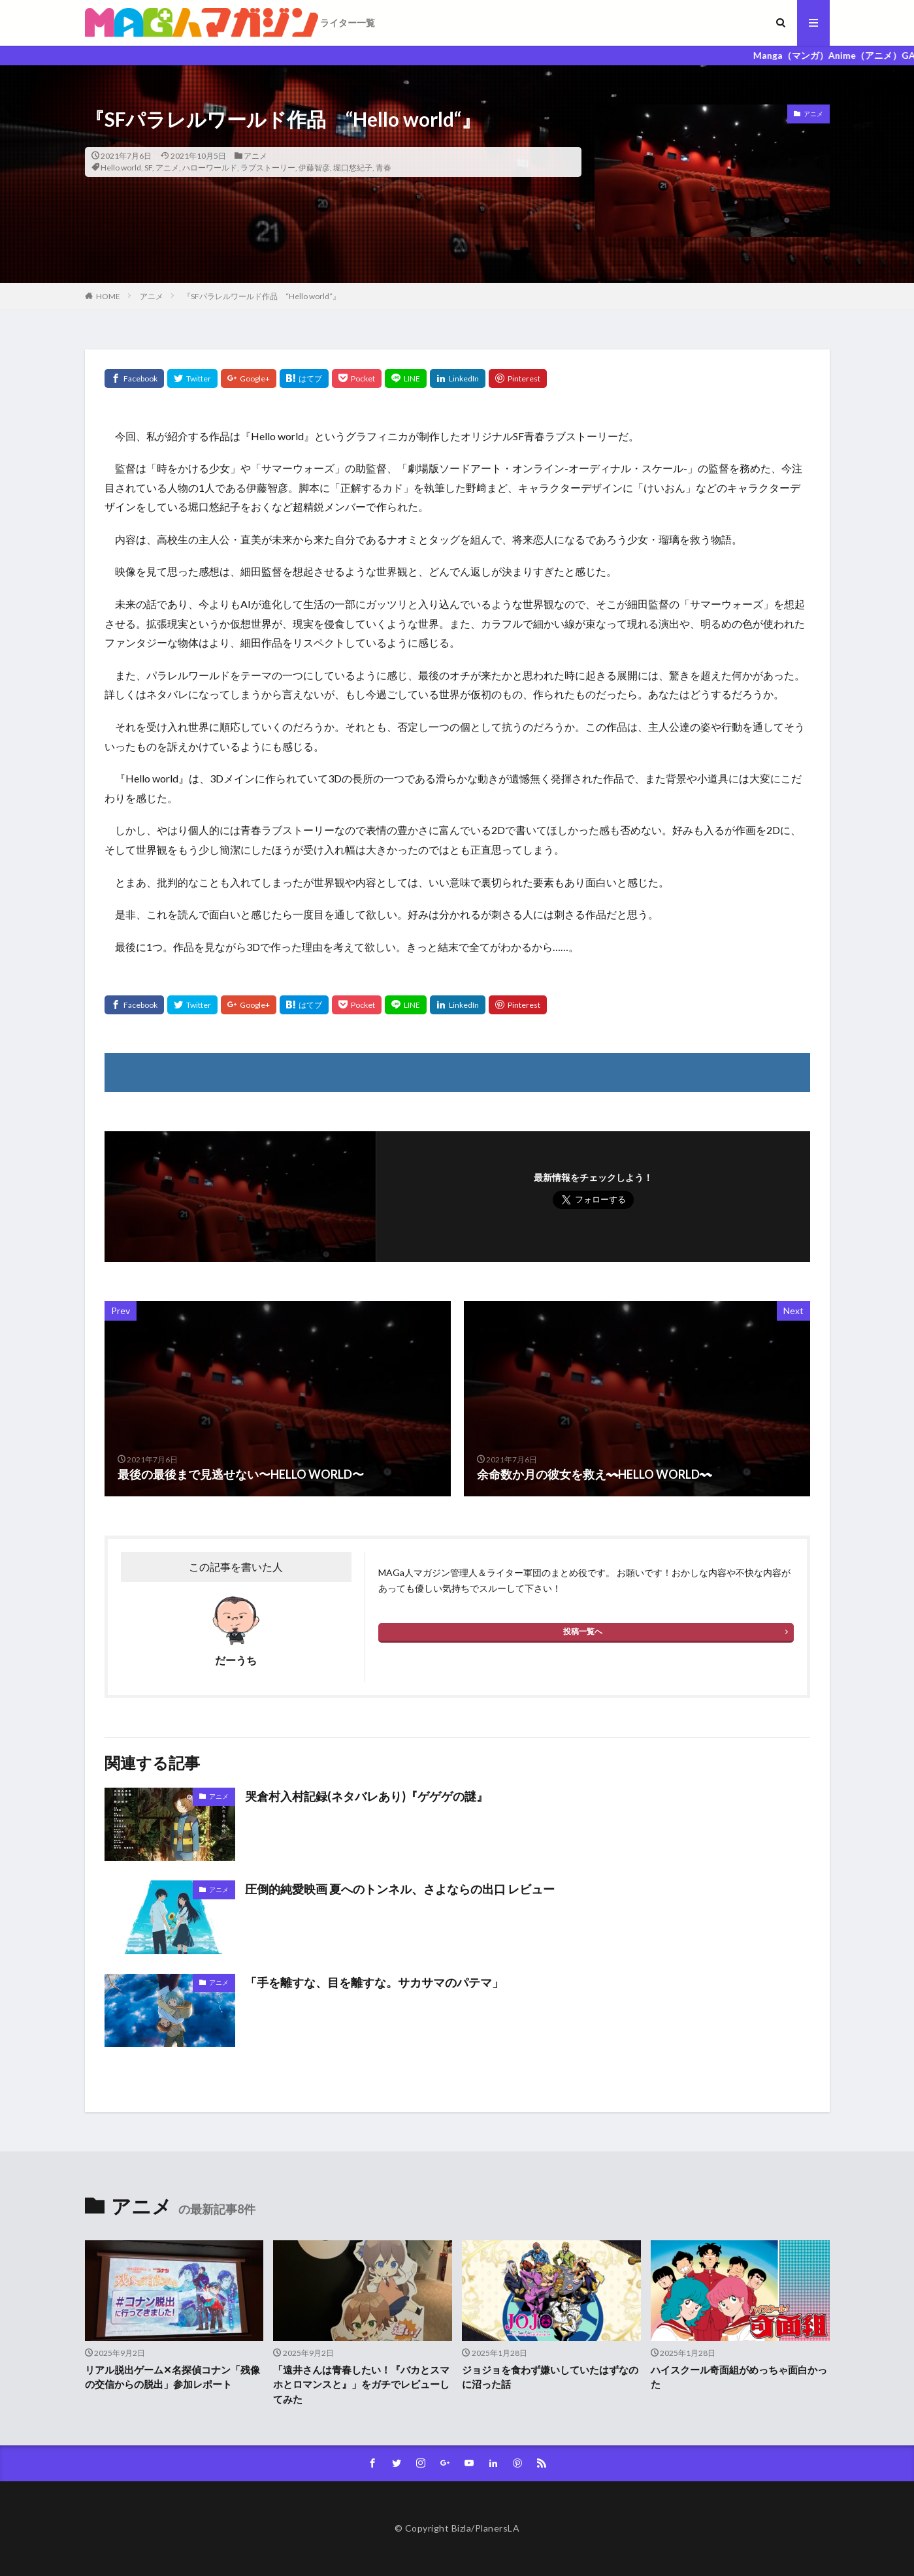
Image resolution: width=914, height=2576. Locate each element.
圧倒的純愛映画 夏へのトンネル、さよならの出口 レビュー (400, 1889)
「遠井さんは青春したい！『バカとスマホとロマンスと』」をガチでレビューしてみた (361, 2384)
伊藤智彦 (314, 167)
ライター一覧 (347, 22)
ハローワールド (209, 167)
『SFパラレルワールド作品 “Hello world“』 (261, 296)
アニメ (255, 156)
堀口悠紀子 (352, 167)
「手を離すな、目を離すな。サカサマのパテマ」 (374, 1982)
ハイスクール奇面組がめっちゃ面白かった (739, 2377)
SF (148, 167)
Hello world (121, 167)
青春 (383, 167)
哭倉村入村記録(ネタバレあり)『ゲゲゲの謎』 (366, 1796)
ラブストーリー (267, 167)
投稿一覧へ (582, 1631)
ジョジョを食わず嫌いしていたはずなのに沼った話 (550, 2377)
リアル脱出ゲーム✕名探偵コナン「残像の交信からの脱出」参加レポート (172, 2377)
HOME (108, 296)
